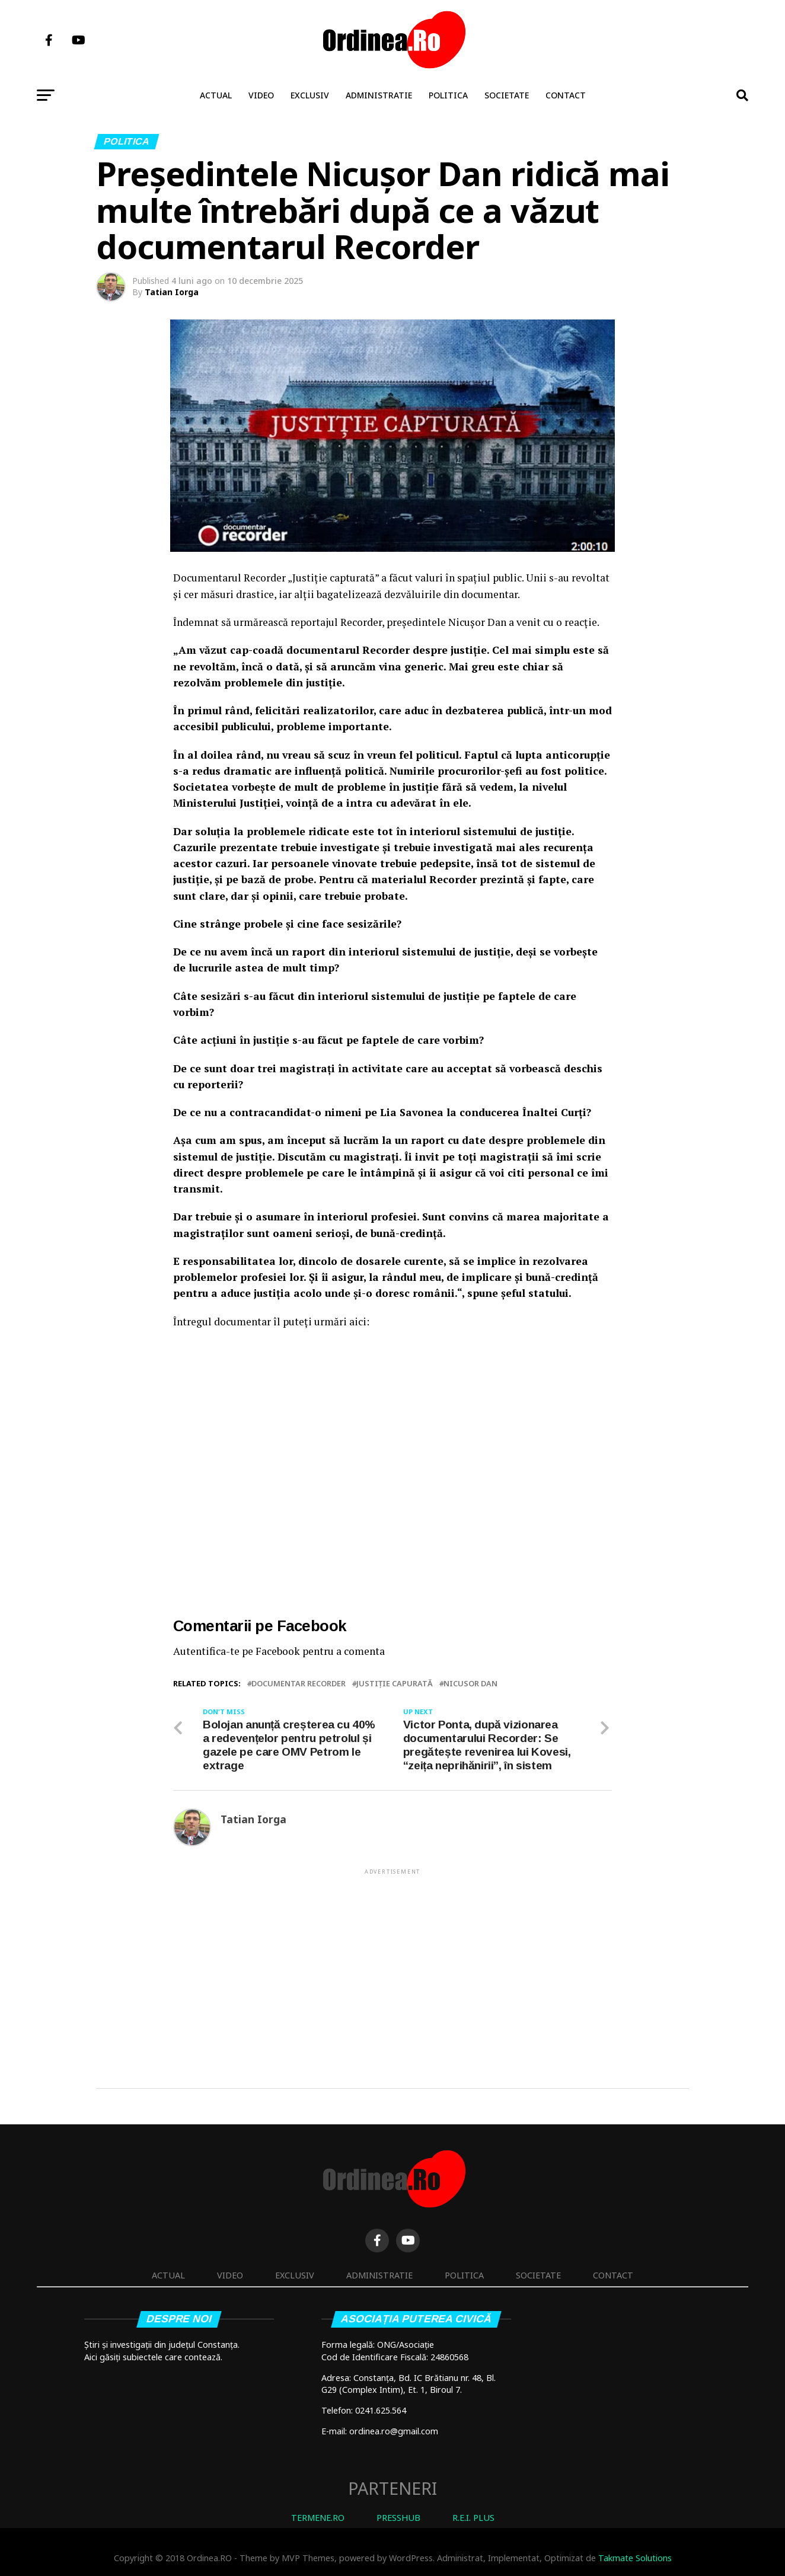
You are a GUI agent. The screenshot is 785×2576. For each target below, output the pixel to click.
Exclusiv (310, 95)
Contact (565, 95)
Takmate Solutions (635, 2558)
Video (261, 95)
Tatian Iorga (172, 292)
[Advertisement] (392, 1960)
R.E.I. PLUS (473, 2517)
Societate (506, 95)
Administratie (379, 95)
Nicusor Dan (470, 1683)
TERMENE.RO (317, 2517)
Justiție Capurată (394, 1683)
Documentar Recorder (298, 1683)
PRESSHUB (398, 2517)
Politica (448, 95)
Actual (216, 95)
